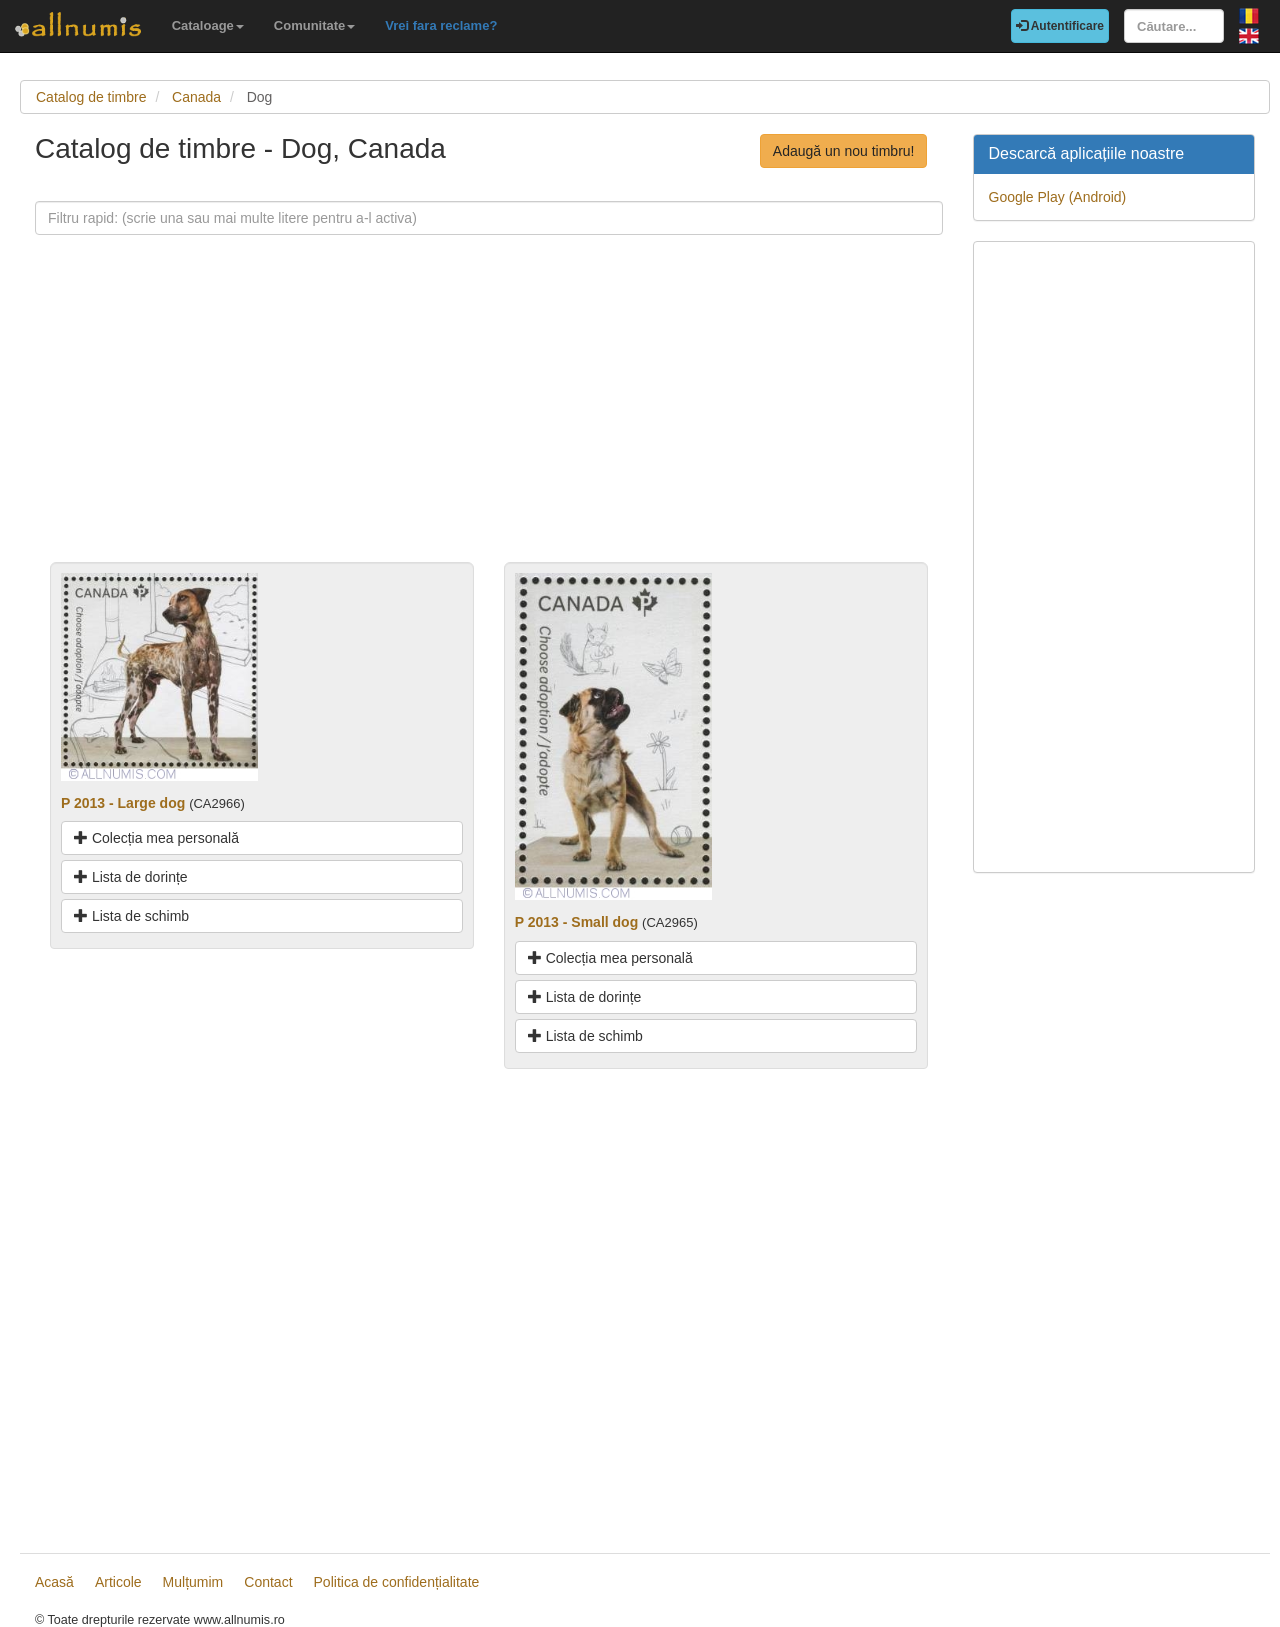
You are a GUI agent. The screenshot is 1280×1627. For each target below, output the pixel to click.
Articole (118, 1582)
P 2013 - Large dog (123, 803)
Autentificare (1060, 26)
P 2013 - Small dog (576, 922)
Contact (268, 1582)
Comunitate (315, 25)
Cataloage (208, 25)
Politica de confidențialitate (397, 1582)
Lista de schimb (131, 916)
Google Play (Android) (1058, 197)
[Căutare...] (1174, 26)
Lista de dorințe (131, 877)
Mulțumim (193, 1582)
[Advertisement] (489, 422)
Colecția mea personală (156, 838)
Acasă (54, 1582)
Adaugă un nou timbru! (844, 151)
